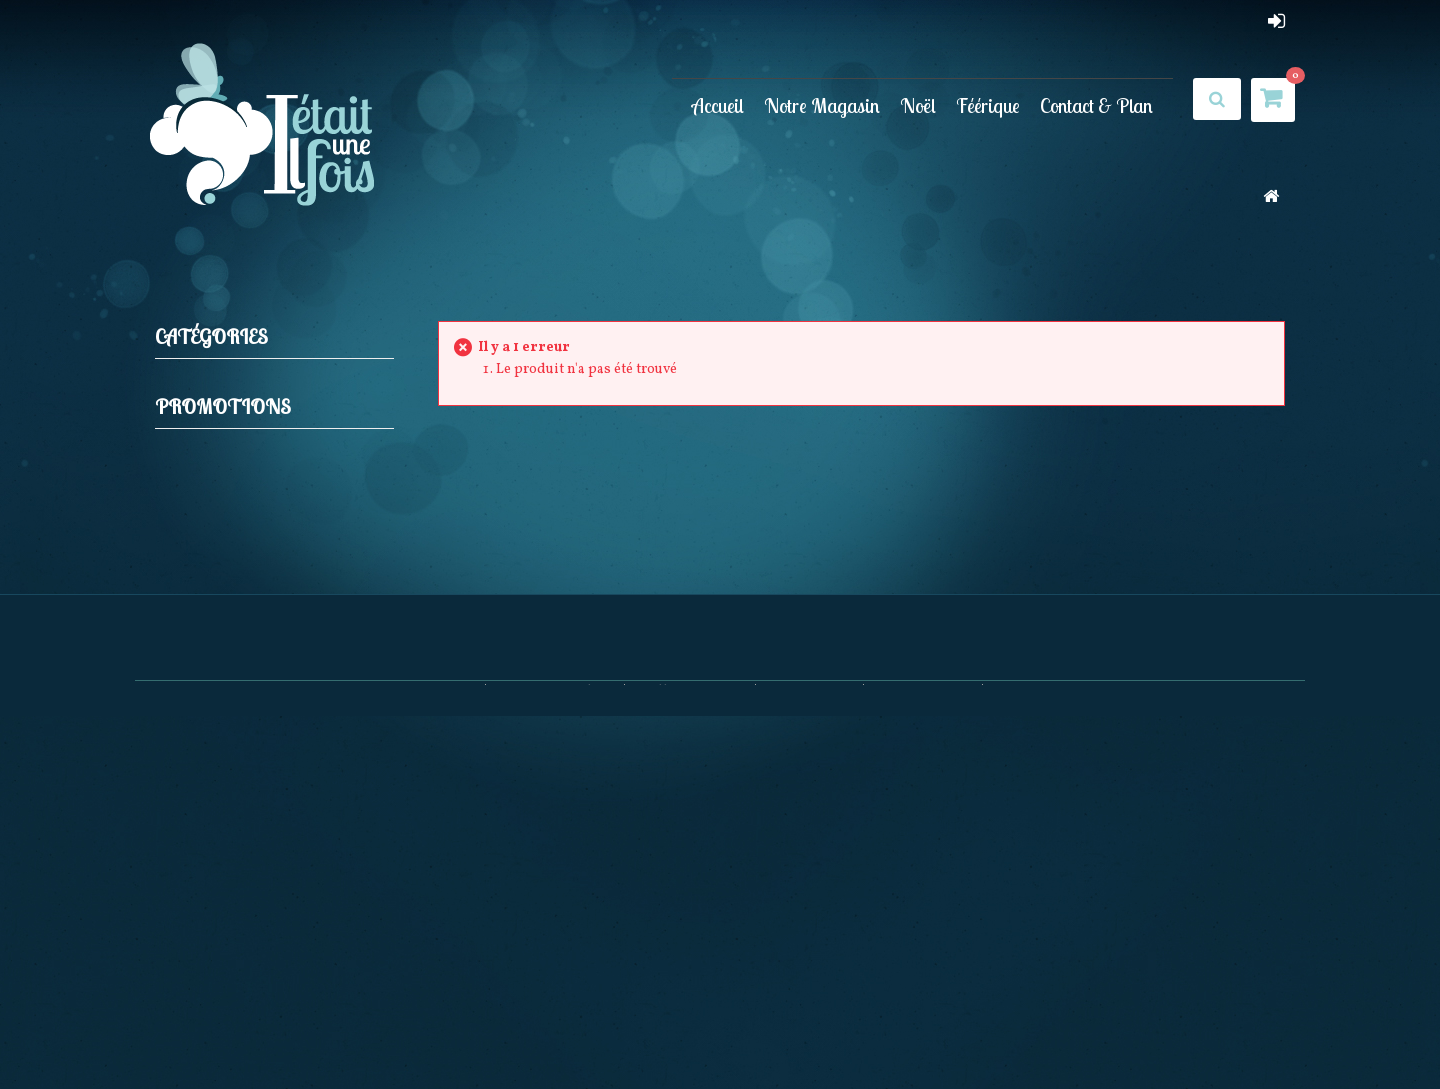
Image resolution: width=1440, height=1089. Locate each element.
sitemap (1017, 1029)
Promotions (223, 476)
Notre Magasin (822, 105)
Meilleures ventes (690, 1029)
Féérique (988, 105)
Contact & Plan (1096, 105)
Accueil (718, 105)
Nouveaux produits (555, 1029)
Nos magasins (810, 1029)
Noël (918, 105)
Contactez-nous (923, 1029)
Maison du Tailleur (303, 531)
